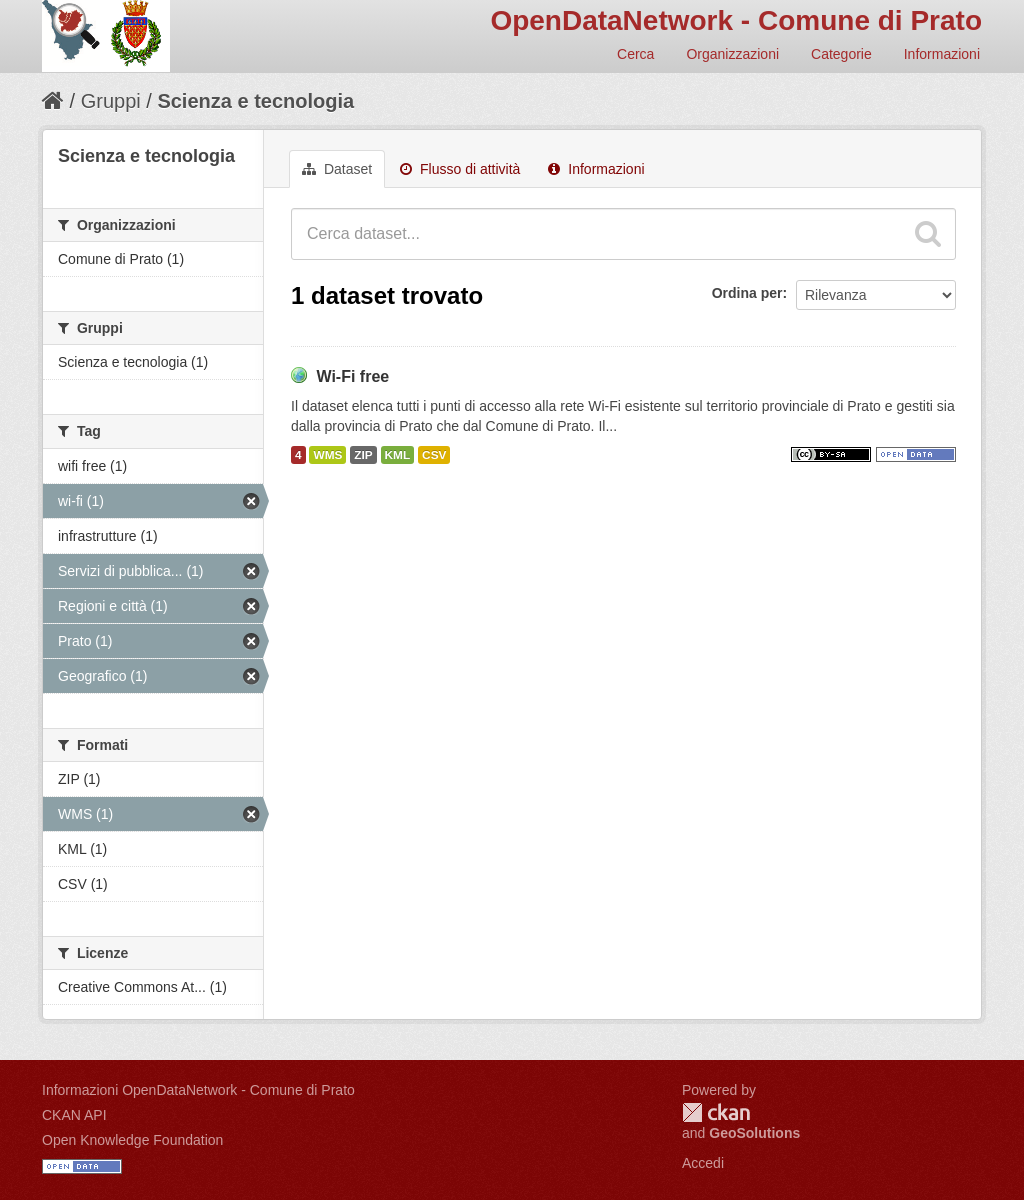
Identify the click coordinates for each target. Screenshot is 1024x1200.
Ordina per (747, 293)
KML (398, 455)
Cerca (635, 54)
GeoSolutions (754, 1133)
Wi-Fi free (352, 376)
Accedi (703, 1163)
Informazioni (942, 54)
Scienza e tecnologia (255, 101)
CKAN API (74, 1115)
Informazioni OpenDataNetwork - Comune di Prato (198, 1090)
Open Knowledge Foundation (132, 1140)
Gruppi (111, 101)
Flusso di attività (460, 169)
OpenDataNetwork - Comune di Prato (736, 20)
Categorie (841, 54)
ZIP (363, 455)
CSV (434, 455)
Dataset (337, 169)
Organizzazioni (732, 54)
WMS (327, 455)
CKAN (716, 1112)
